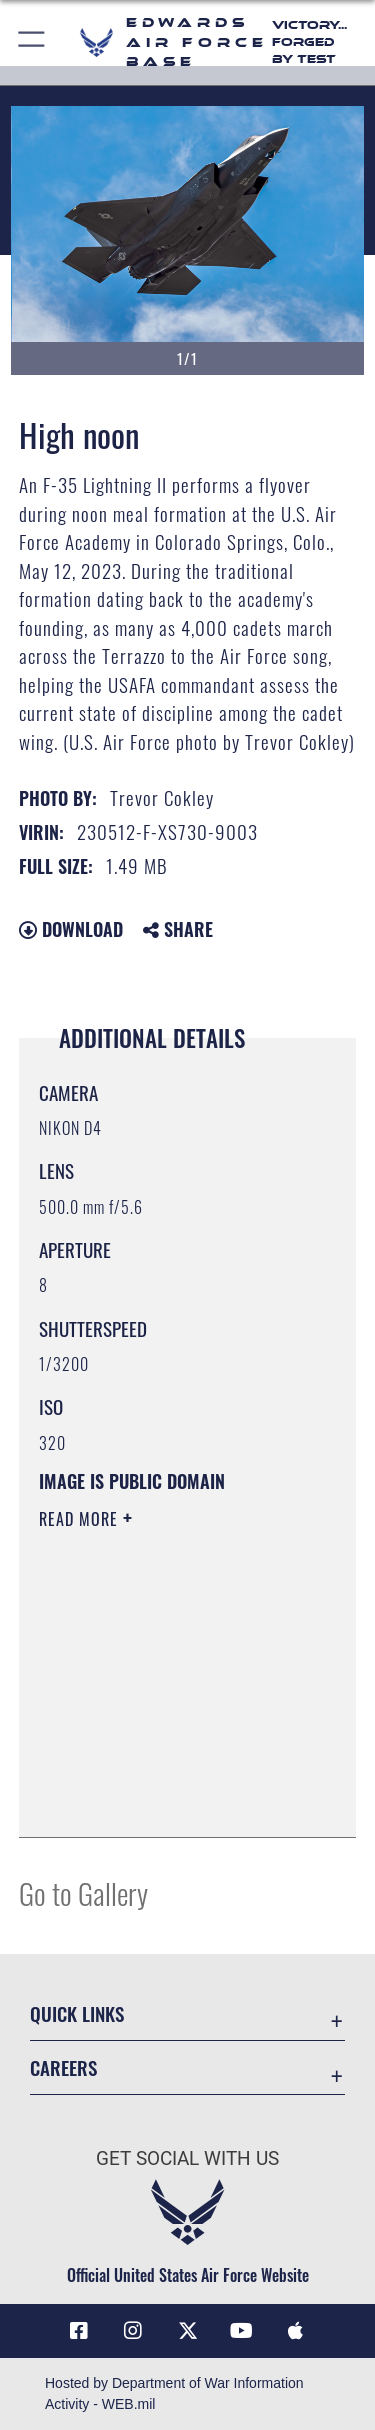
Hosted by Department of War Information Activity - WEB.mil (174, 2393)
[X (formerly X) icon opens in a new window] (188, 2331)
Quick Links (77, 2013)
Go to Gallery (83, 1892)
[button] (32, 42)
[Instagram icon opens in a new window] (133, 2331)
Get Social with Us (187, 2158)
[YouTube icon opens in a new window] (242, 2331)
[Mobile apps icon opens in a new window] (296, 2331)
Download (71, 929)
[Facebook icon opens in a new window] (79, 2331)
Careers (63, 2067)
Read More (81, 1519)
